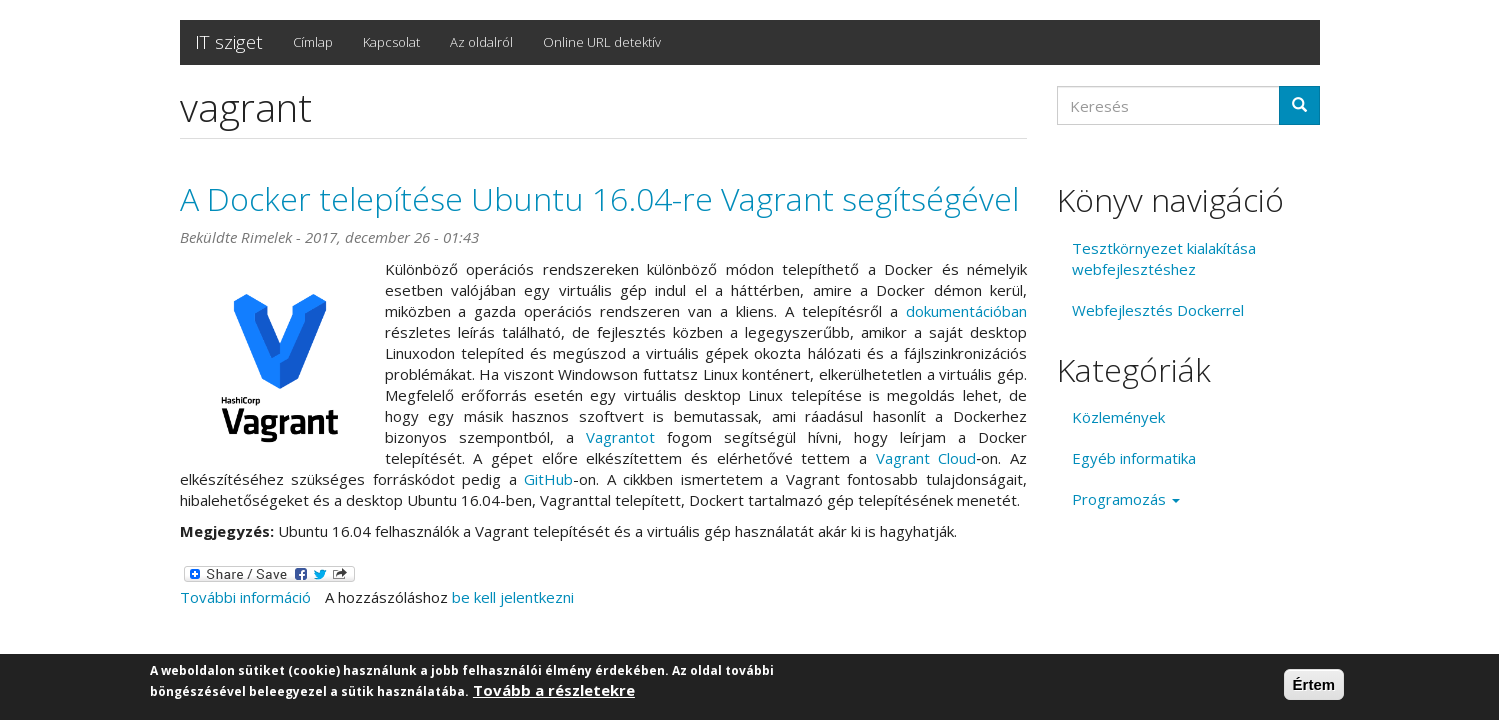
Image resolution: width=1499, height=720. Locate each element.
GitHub (548, 479)
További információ (245, 597)
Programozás (1126, 499)
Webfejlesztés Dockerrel (1158, 310)
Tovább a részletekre (554, 691)
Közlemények (1118, 417)
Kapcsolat (391, 42)
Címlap (313, 42)
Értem (1314, 685)
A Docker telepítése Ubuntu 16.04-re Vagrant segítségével (599, 198)
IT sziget (229, 42)
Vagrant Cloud (926, 458)
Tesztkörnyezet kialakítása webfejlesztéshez (1164, 258)
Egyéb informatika (1134, 458)
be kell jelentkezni (513, 597)
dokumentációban (966, 311)
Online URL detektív (602, 42)
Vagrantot (620, 437)
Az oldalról (481, 42)
